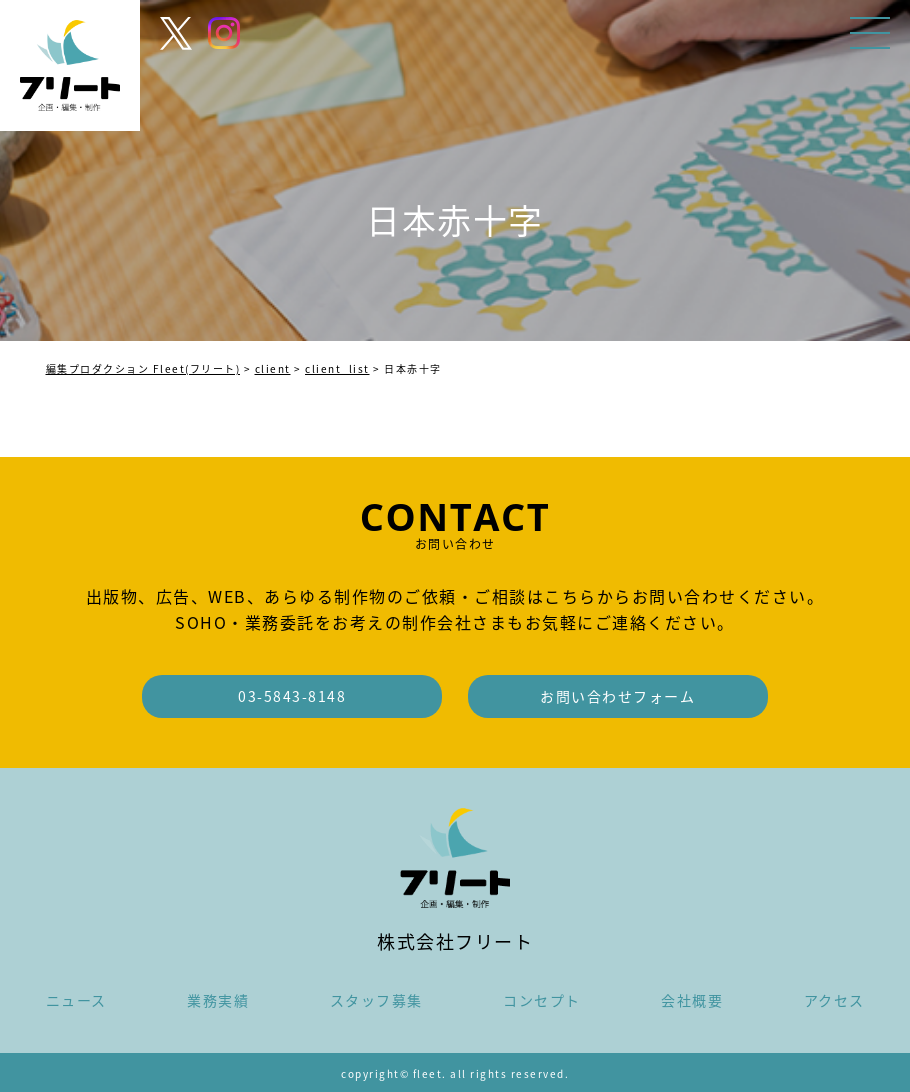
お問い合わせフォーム (617, 696)
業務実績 (218, 1000)
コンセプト (542, 1000)
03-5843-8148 (292, 696)
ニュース (76, 1000)
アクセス (834, 1000)
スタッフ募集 (376, 1000)
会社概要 (692, 1000)
